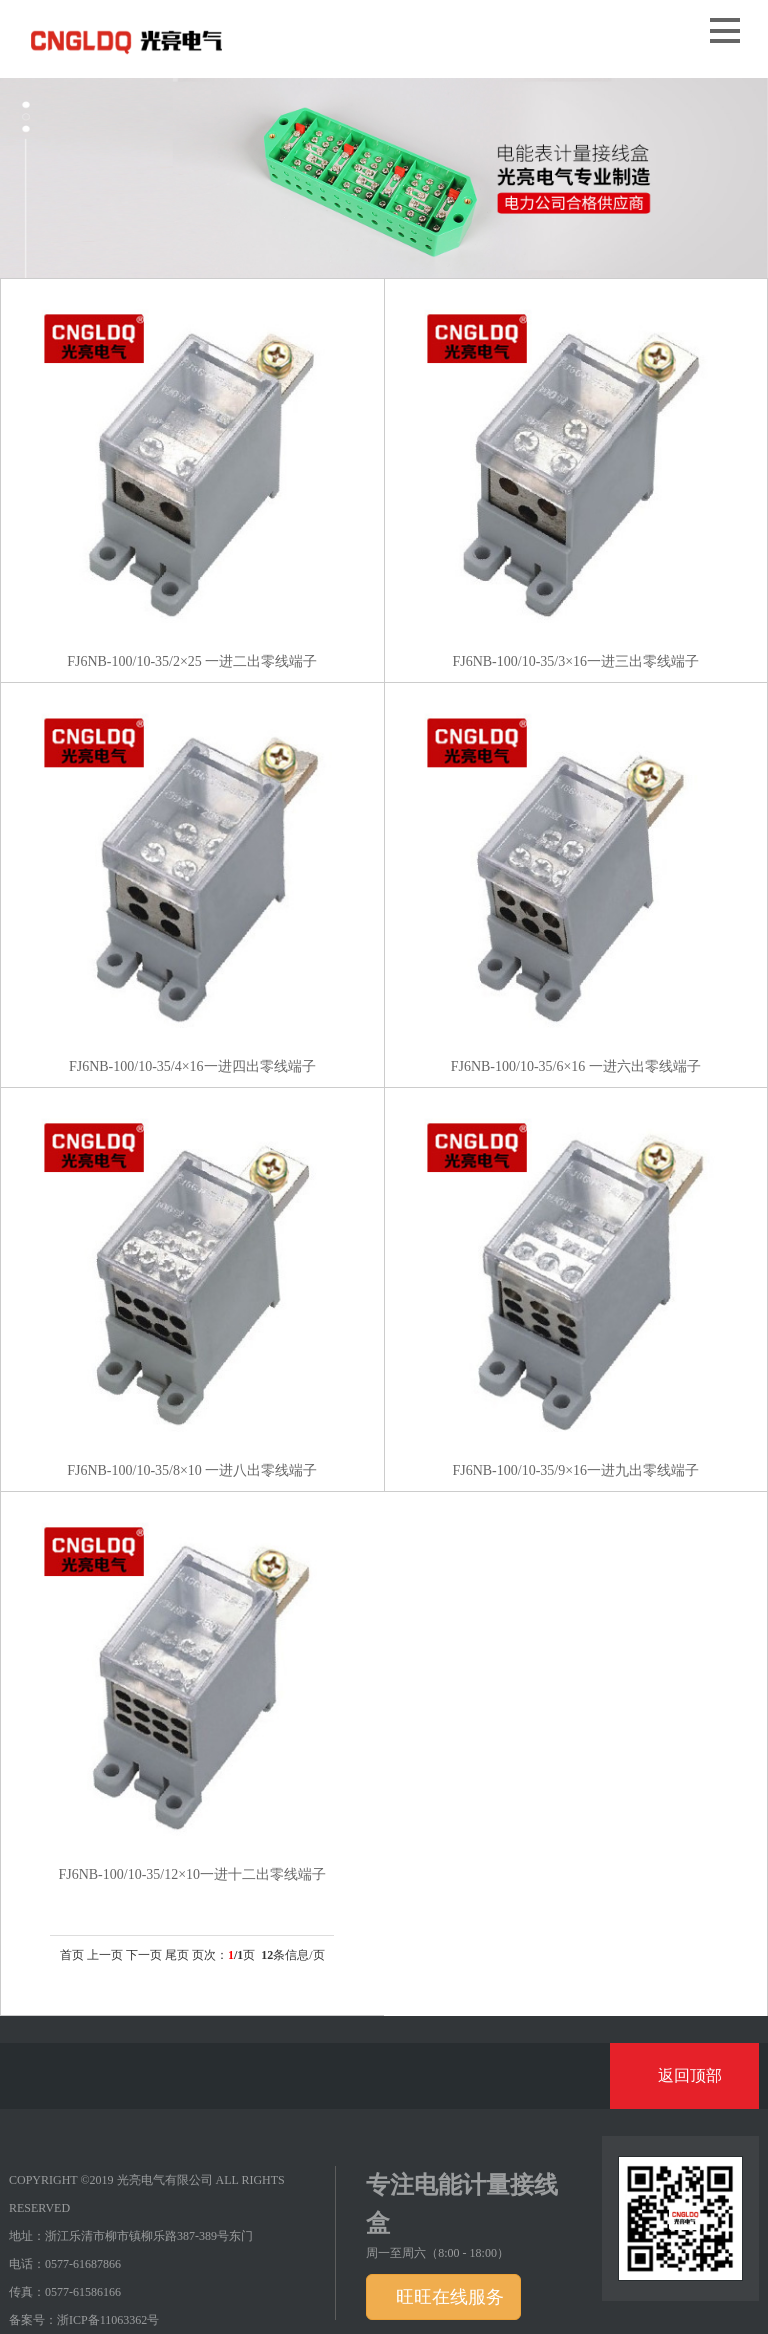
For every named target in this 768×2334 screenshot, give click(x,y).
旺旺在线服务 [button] (447, 2297)
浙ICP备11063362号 (108, 2320)
